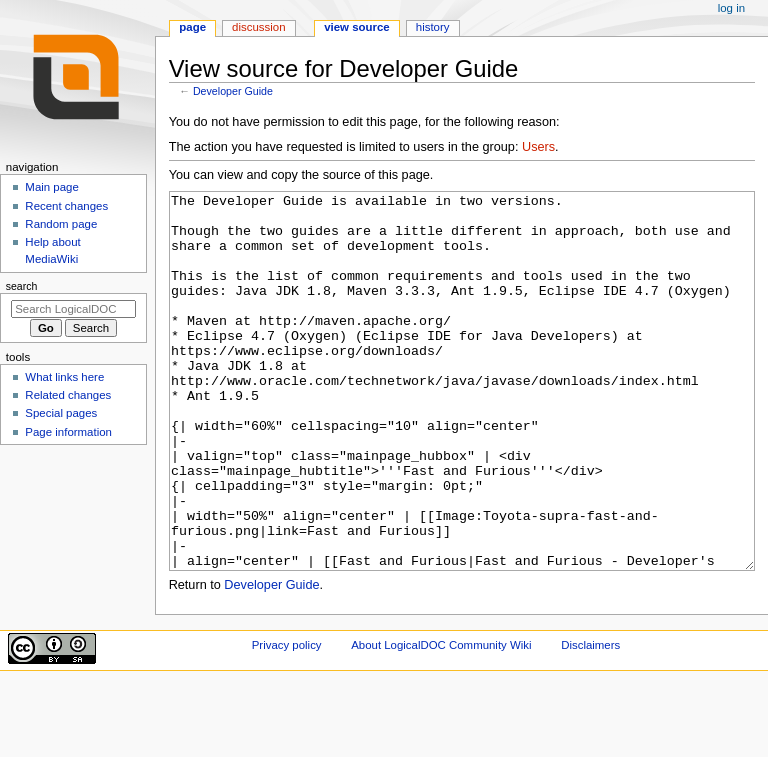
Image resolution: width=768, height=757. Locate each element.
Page (192, 27)
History (433, 27)
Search (22, 286)
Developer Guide (233, 91)
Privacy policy (287, 720)
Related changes (68, 395)
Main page (52, 187)
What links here (64, 377)
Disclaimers (590, 720)
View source (357, 27)
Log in (731, 8)
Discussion (258, 27)
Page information (68, 432)
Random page (61, 224)
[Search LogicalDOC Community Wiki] (73, 309)
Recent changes (66, 206)
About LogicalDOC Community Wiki (441, 720)
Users (538, 147)
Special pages (61, 413)
